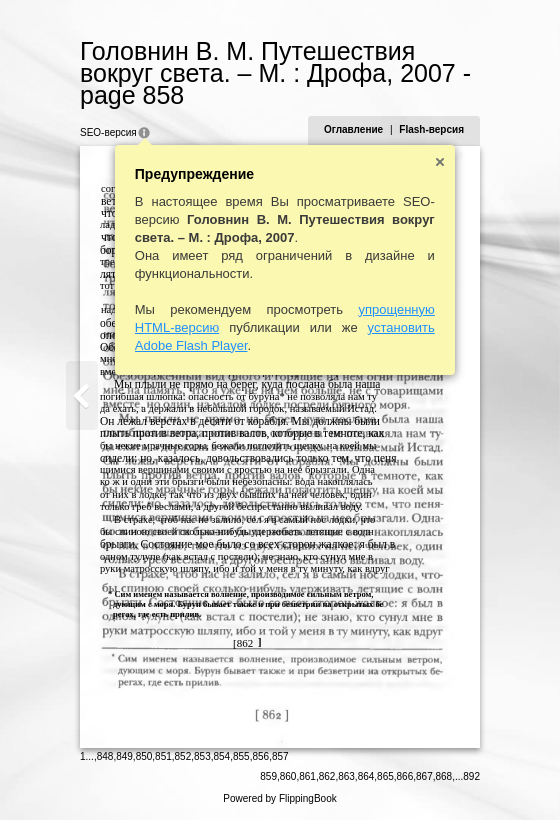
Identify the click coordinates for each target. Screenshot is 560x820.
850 (144, 756)
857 (280, 756)
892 (471, 776)
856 (260, 756)
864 (366, 776)
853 (202, 756)
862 (327, 776)
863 (346, 776)
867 (424, 776)
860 (288, 776)
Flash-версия (431, 129)
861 (307, 776)
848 (105, 756)
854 (222, 756)
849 (124, 756)
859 (268, 776)
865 (385, 776)
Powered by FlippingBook (279, 798)
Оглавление (353, 129)
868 (444, 776)
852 (183, 756)
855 (241, 756)
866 (405, 776)
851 (163, 756)
